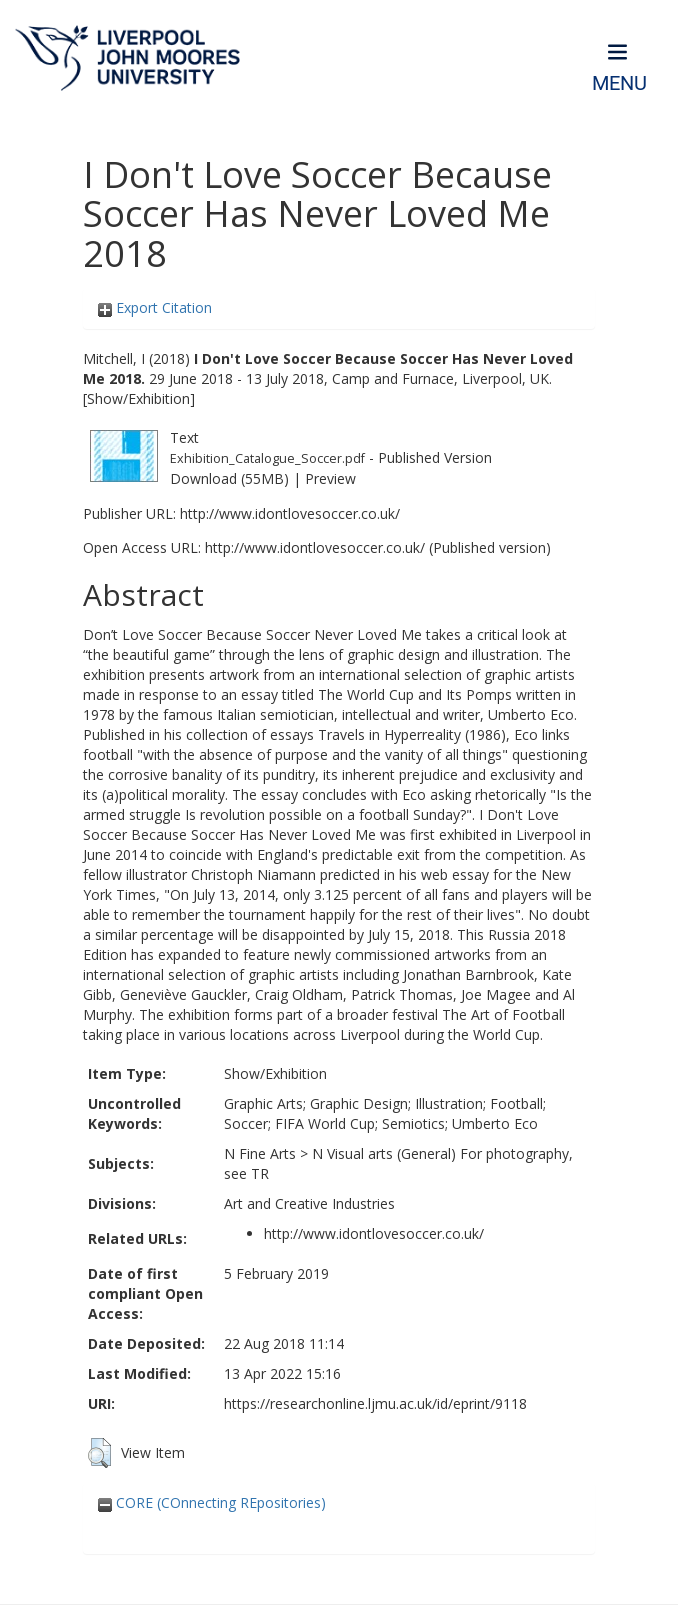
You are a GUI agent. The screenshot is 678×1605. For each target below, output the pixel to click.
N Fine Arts (260, 1153)
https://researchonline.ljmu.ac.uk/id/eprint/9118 (375, 1403)
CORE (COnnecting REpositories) (212, 1502)
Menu (619, 83)
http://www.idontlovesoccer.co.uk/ (290, 513)
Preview (330, 478)
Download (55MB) (229, 478)
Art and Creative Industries (309, 1203)
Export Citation (155, 307)
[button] (99, 1453)
